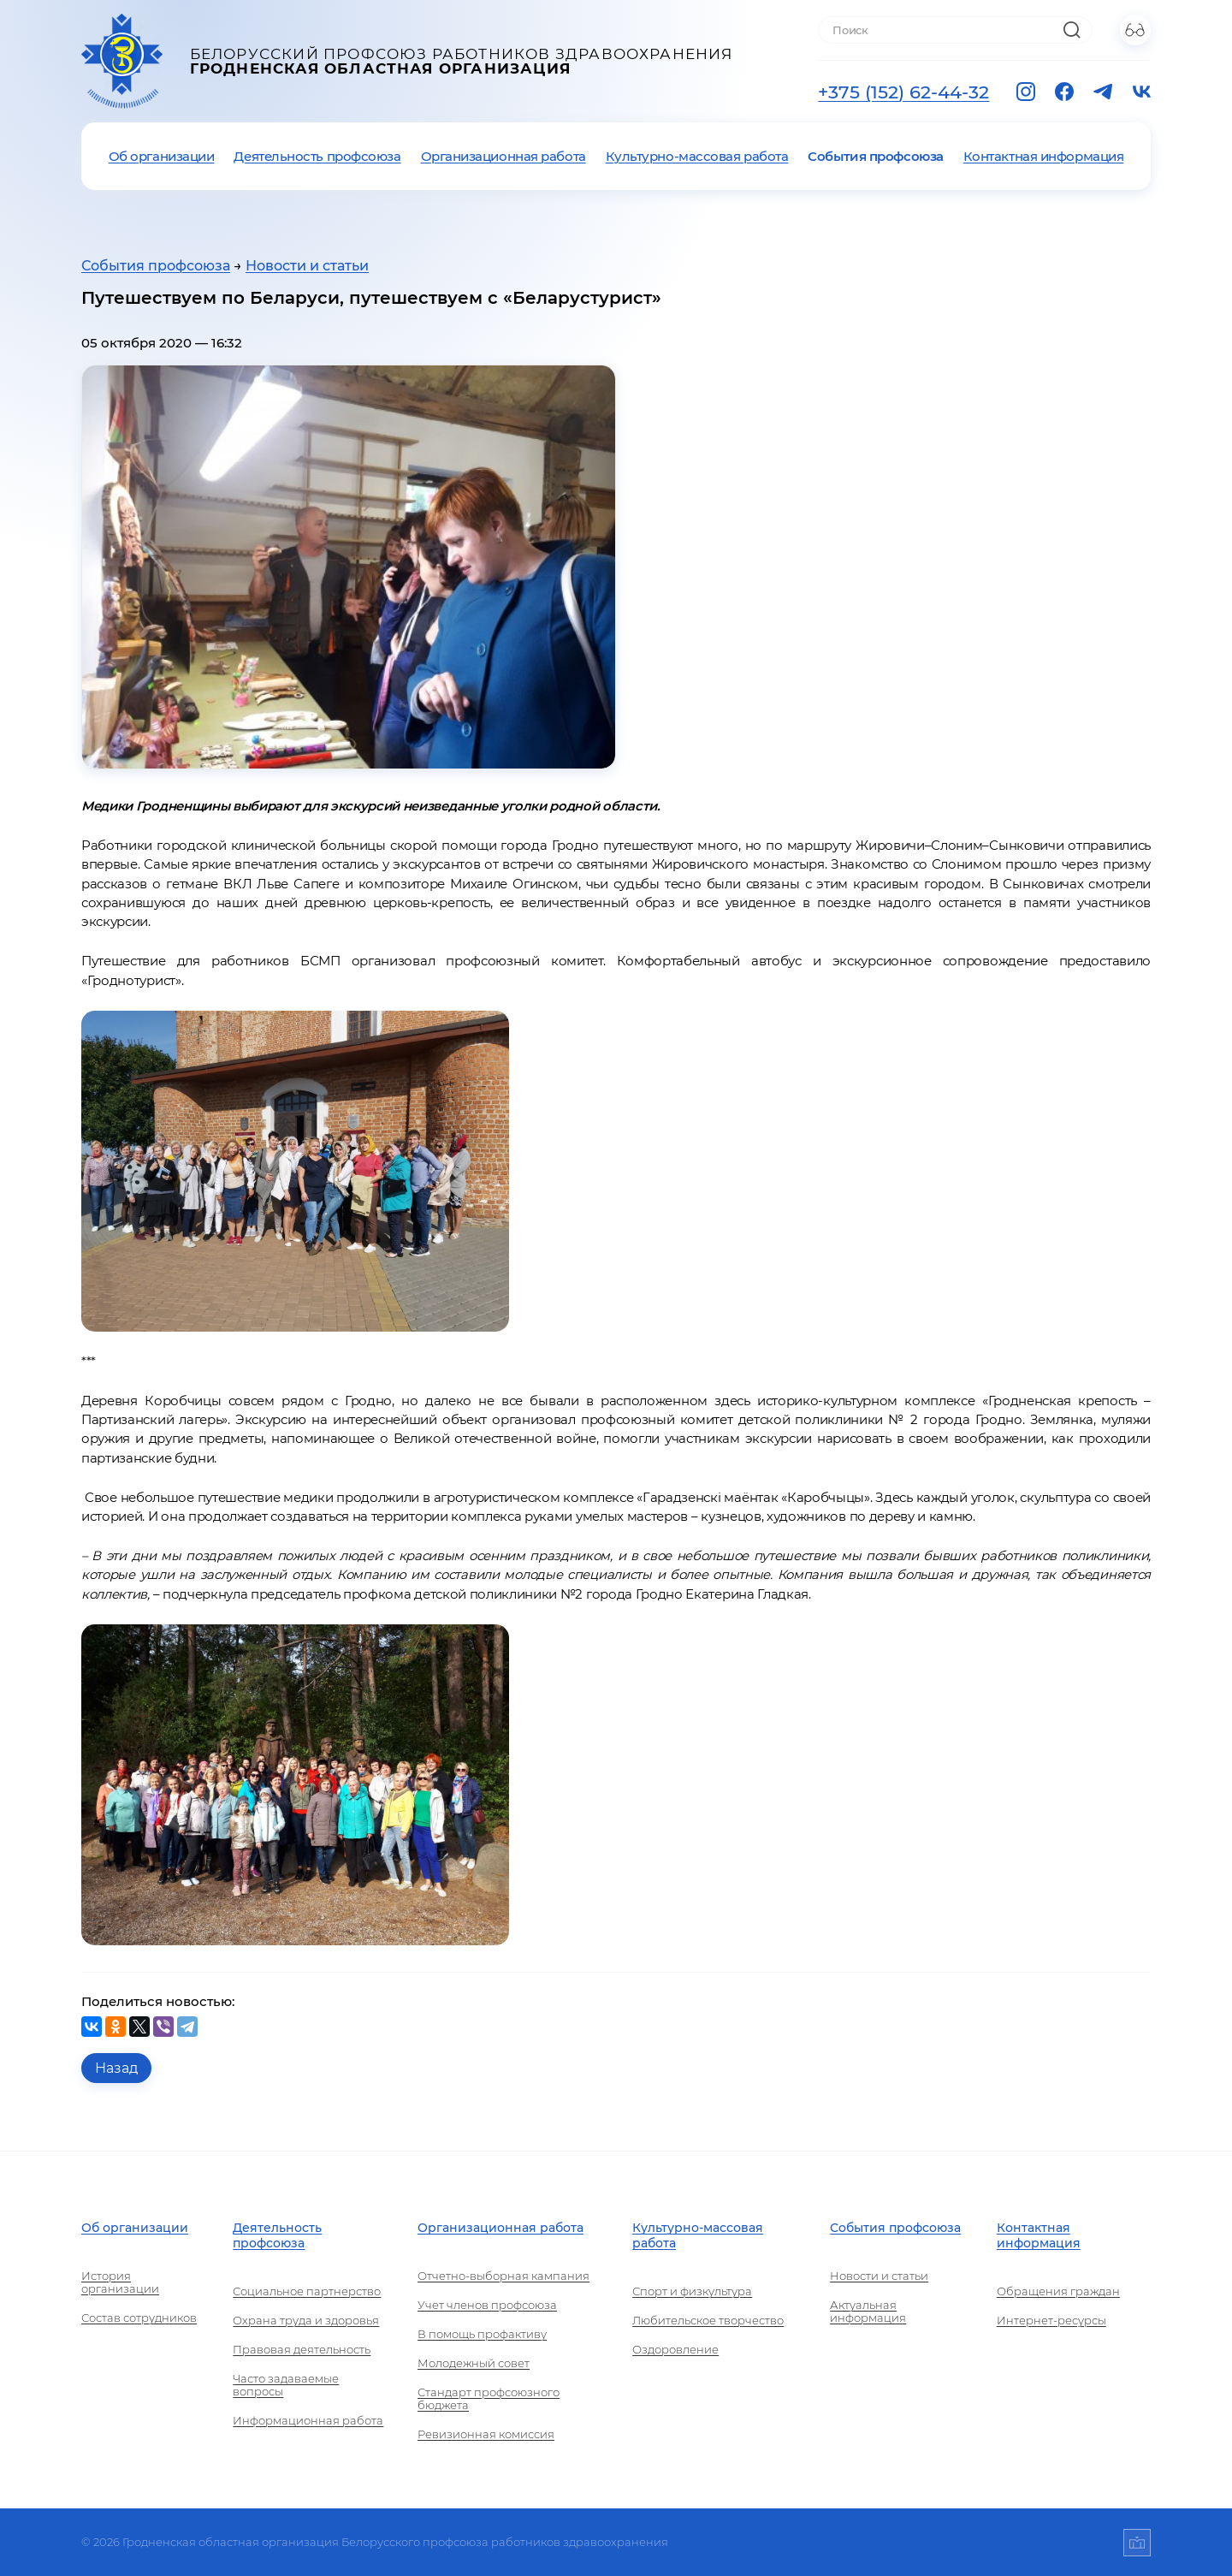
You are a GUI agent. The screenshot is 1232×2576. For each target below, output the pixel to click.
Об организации (162, 156)
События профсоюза (875, 156)
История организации (120, 2282)
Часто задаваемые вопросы (286, 2385)
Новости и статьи (307, 266)
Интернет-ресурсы (1051, 2320)
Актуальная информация (868, 2311)
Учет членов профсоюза (487, 2305)
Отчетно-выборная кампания (503, 2276)
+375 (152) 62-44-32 (903, 91)
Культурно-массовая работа (697, 156)
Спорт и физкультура (692, 2291)
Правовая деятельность (301, 2349)
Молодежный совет (474, 2363)
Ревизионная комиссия (486, 2434)
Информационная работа (308, 2420)
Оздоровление (675, 2349)
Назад (116, 2068)
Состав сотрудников (139, 2318)
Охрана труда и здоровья (306, 2320)
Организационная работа (503, 156)
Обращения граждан (1058, 2291)
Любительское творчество (708, 2320)
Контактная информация (1043, 156)
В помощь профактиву (482, 2334)
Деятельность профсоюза (317, 156)
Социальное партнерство (307, 2291)
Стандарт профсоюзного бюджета (489, 2399)
